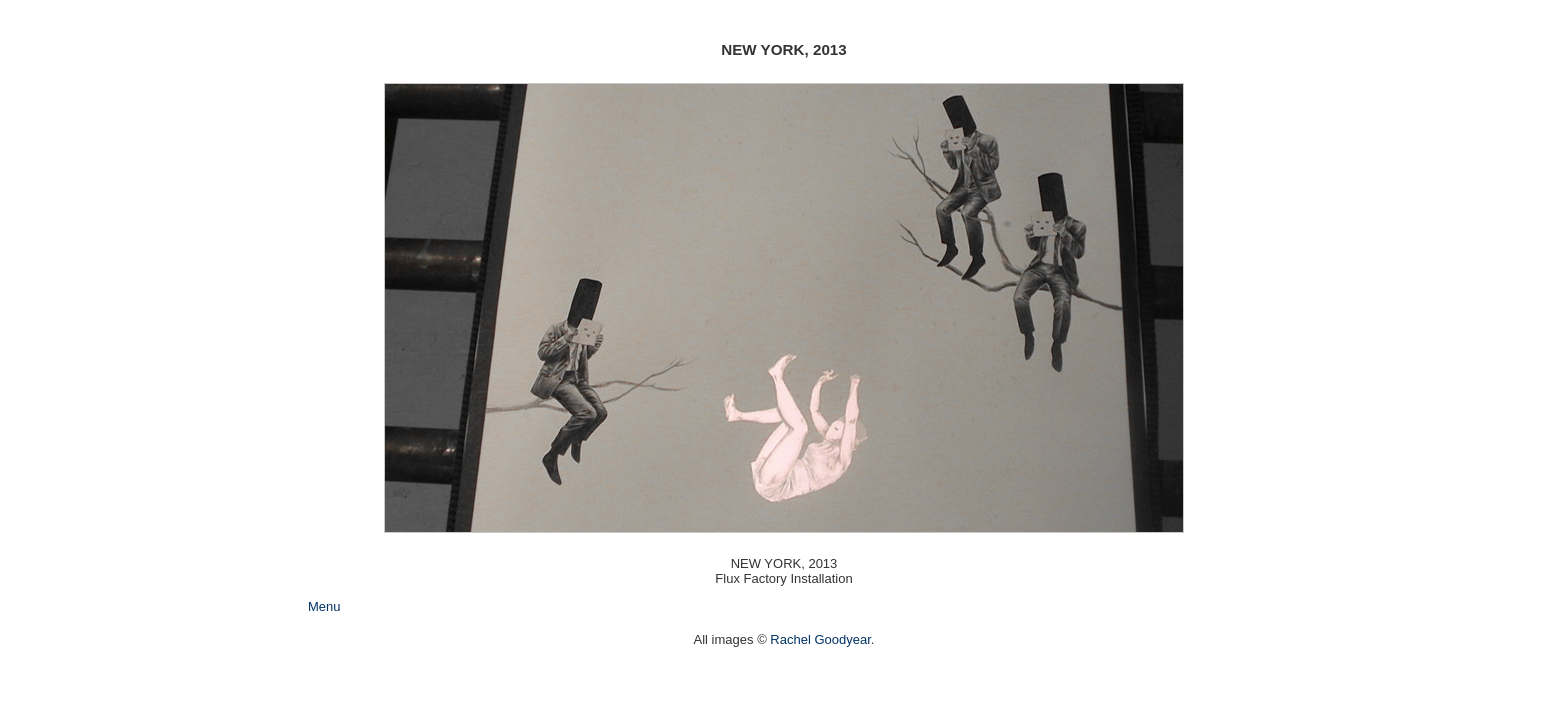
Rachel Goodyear (820, 639)
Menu (324, 606)
